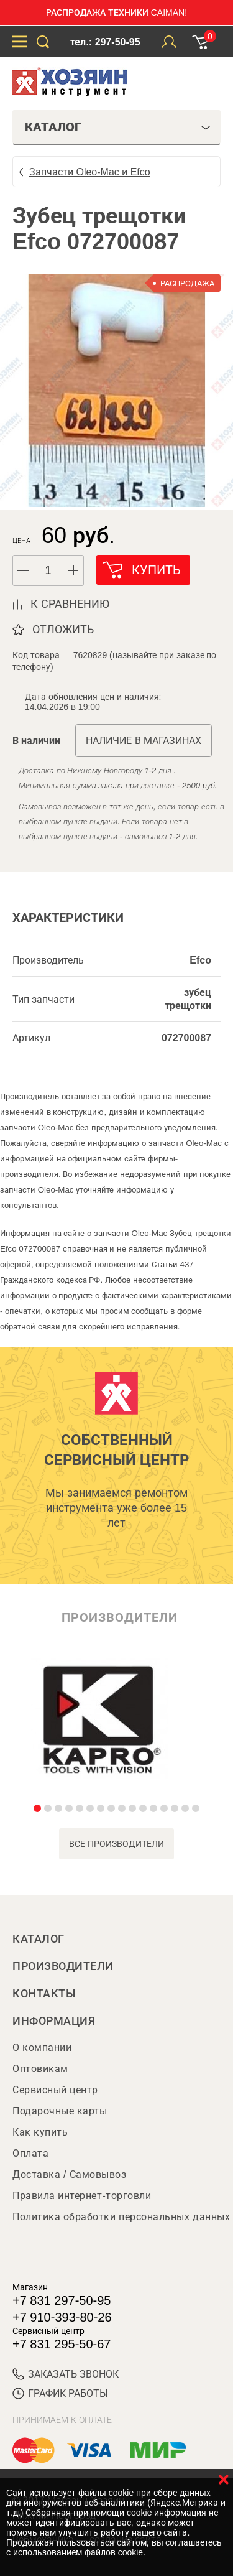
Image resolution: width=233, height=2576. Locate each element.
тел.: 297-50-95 (105, 42)
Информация (53, 2021)
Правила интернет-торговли (81, 2195)
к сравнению (69, 604)
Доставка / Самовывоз (69, 2174)
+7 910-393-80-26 (62, 2317)
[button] (74, 570)
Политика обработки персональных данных (121, 2216)
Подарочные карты (59, 2111)
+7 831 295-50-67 (61, 2344)
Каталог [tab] (118, 127)
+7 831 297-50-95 (61, 2300)
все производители (116, 1844)
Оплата (30, 2153)
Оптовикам (40, 2068)
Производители (63, 1966)
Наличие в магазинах (143, 740)
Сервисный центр (55, 2090)
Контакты (44, 1994)
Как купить (40, 2132)
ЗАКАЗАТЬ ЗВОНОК (65, 2374)
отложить (63, 629)
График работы (60, 2393)
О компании (41, 2047)
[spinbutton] (48, 570)
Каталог (38, 1939)
